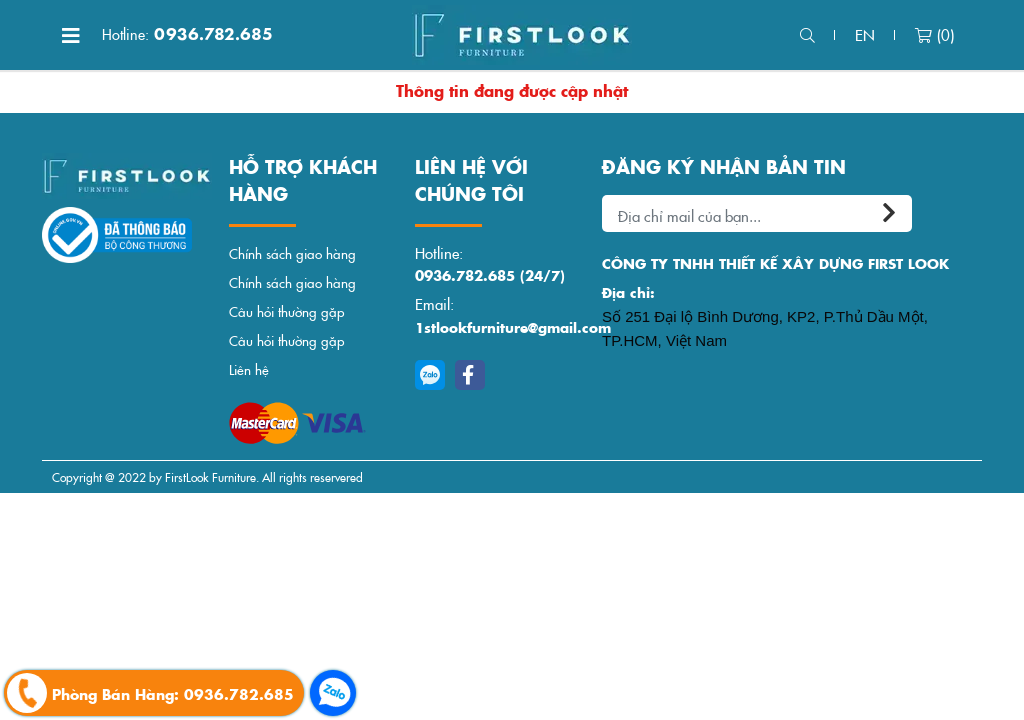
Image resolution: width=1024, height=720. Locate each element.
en (865, 34)
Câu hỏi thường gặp (287, 311)
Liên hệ (249, 369)
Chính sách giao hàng (292, 253)
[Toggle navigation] (71, 35)
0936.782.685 (187, 34)
